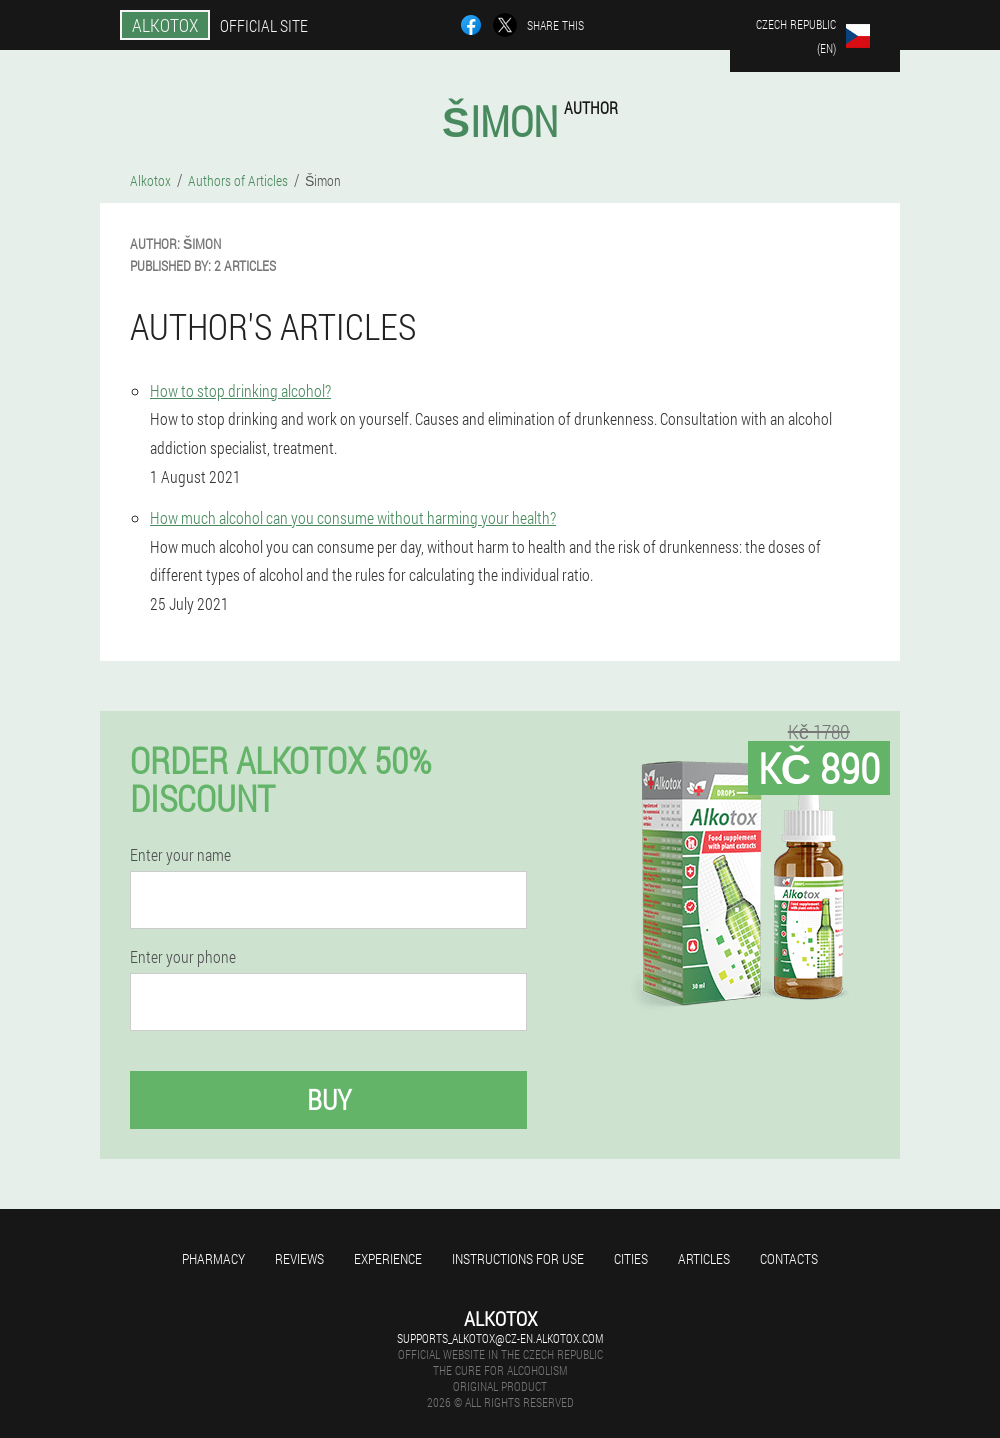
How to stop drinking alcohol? (240, 390)
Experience (388, 1258)
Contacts (789, 1258)
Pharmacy (213, 1258)
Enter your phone (183, 957)
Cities (631, 1258)
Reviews (299, 1258)
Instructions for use (518, 1258)
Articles (704, 1258)
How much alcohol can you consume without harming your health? (353, 517)
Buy (329, 1099)
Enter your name (180, 855)
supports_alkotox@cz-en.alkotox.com (500, 1338)
